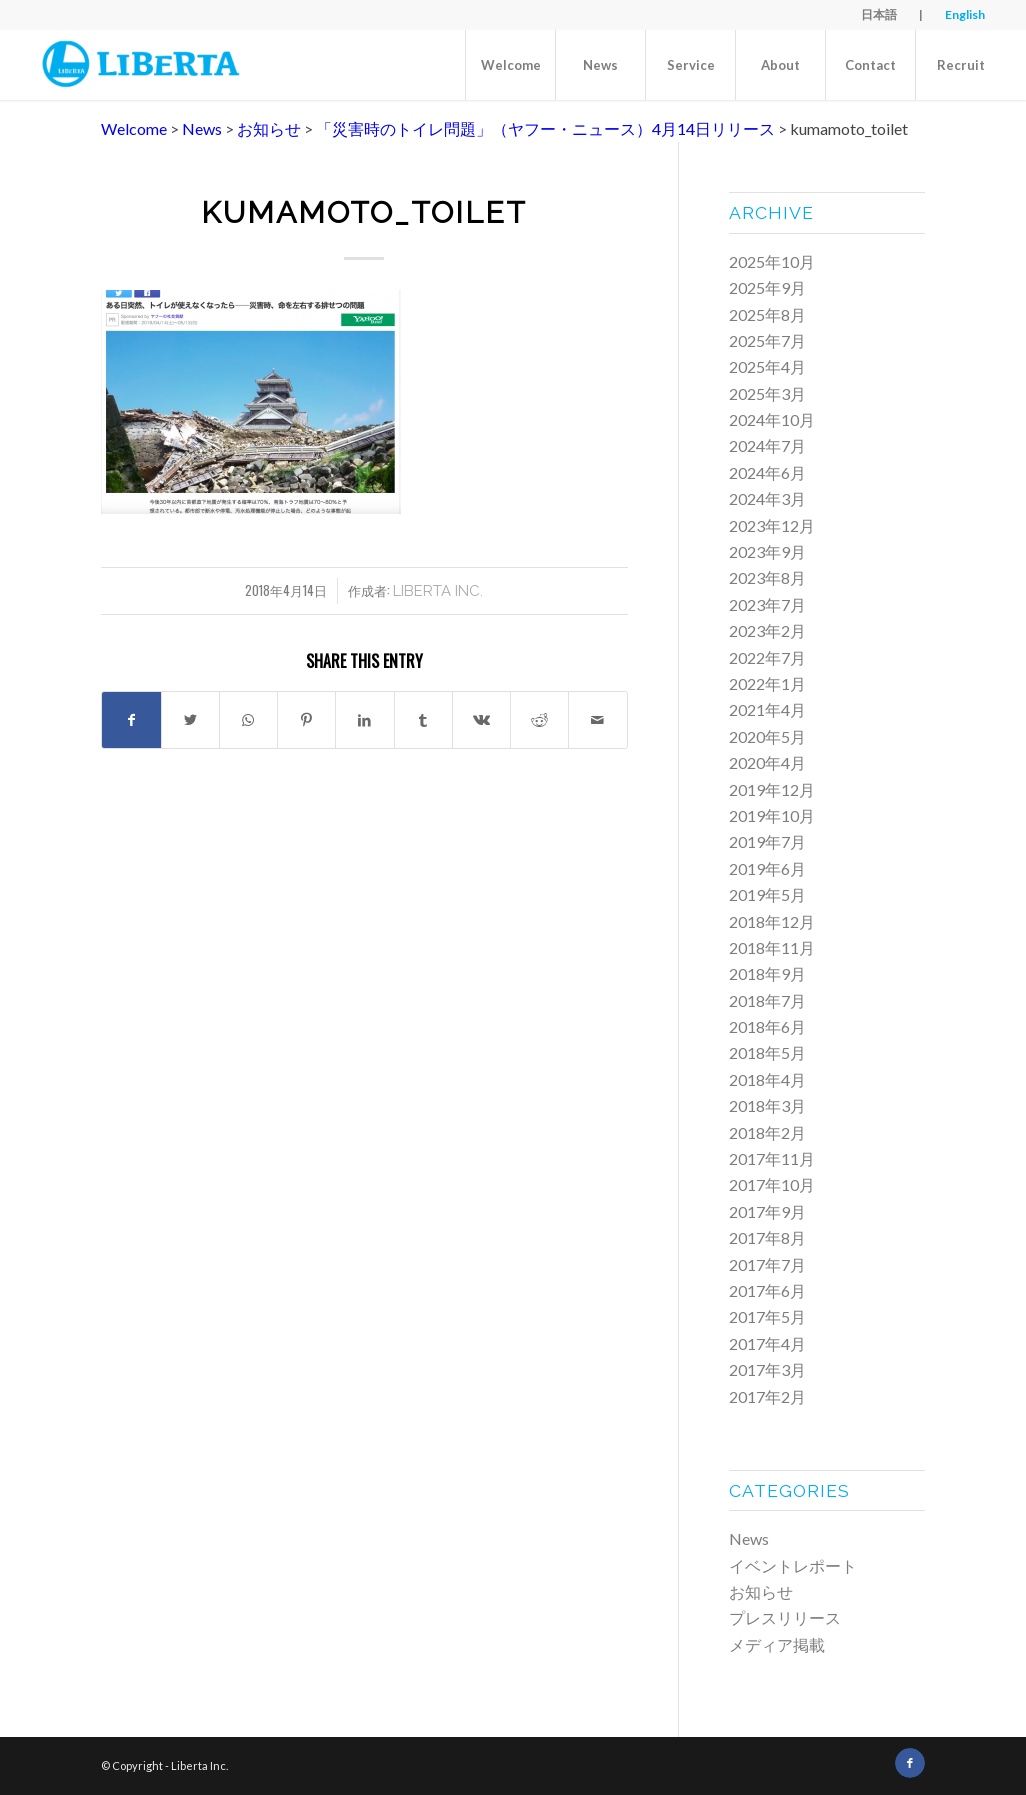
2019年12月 (772, 789)
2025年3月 (767, 393)
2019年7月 (767, 841)
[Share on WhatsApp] (248, 720)
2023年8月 (767, 577)
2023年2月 (767, 630)
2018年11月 (772, 947)
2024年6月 (767, 472)
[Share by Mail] (597, 720)
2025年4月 (767, 366)
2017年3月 (767, 1369)
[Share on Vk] (481, 720)
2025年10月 (772, 261)
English (965, 14)
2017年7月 (767, 1264)
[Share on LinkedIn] (364, 720)
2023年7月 (767, 604)
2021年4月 (767, 709)
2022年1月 (767, 683)
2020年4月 (767, 762)
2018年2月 (767, 1132)
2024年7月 (767, 445)
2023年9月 (767, 551)
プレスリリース (785, 1617)
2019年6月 (767, 868)
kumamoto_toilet (364, 212)
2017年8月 (767, 1237)
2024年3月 (767, 498)
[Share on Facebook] (131, 720)
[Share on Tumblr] (423, 720)
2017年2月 (767, 1396)
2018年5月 (767, 1052)
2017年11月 (772, 1158)
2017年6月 (767, 1290)
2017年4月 (767, 1343)
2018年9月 (767, 973)
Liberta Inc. (438, 591)
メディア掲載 (777, 1644)
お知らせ (761, 1591)
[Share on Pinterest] (306, 720)
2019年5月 (767, 894)
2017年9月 (767, 1211)
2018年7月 (767, 1000)
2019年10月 (772, 815)
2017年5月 (767, 1316)
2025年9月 (767, 287)
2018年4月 (767, 1079)
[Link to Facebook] (910, 1763)
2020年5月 (767, 736)
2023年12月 (772, 525)
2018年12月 (772, 921)
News (749, 1538)
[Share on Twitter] (190, 720)
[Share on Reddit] (539, 720)
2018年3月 (767, 1105)
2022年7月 (767, 657)
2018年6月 (767, 1026)
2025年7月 (767, 340)
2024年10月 (772, 419)
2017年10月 (772, 1184)
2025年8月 (767, 314)
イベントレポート (793, 1565)
